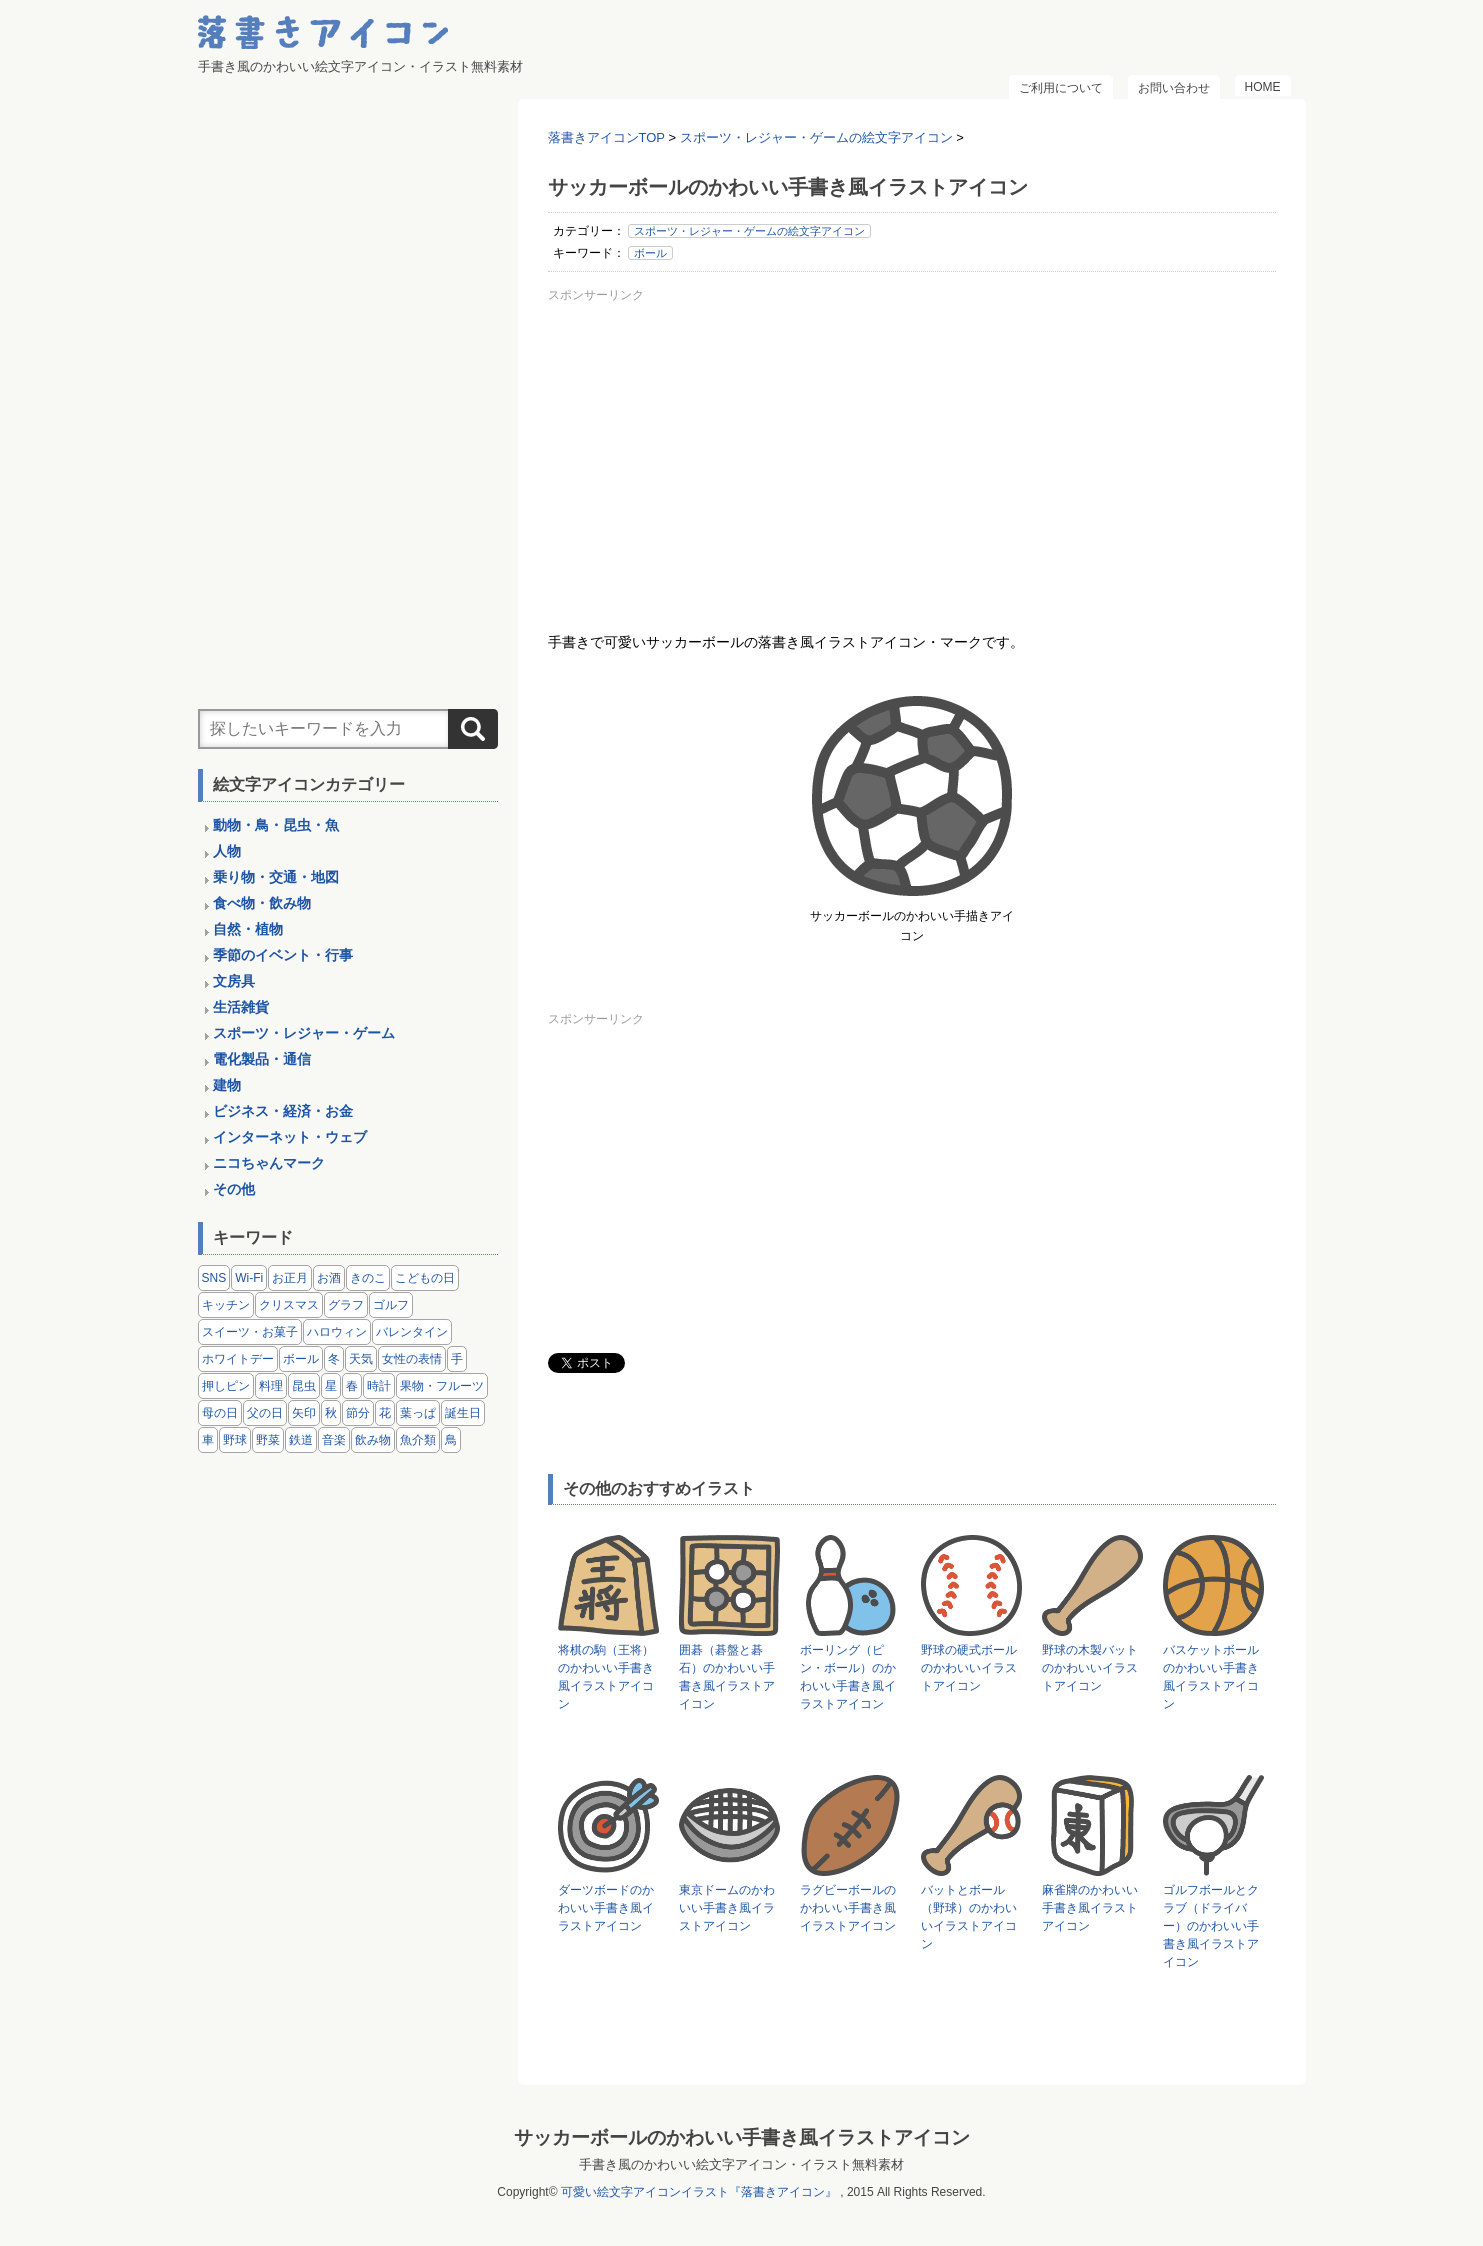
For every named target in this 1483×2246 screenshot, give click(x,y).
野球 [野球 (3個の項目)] (235, 1440)
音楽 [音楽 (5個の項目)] (334, 1440)
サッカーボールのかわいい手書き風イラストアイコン (742, 2137)
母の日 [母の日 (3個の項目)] (220, 1413)
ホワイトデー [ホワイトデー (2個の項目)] (238, 1359)
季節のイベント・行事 (283, 955)
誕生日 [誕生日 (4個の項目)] (463, 1413)
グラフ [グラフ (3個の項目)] (346, 1305)
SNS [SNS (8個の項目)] (214, 1278)
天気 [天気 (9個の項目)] (361, 1359)
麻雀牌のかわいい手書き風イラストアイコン (1090, 1908)
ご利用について (1061, 88)
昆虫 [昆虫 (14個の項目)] (304, 1386)
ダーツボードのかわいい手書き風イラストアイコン (606, 1908)
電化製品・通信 (262, 1059)
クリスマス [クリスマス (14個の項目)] (289, 1305)
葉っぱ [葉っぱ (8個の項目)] (418, 1413)
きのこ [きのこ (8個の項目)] (368, 1278)
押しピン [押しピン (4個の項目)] (226, 1386)
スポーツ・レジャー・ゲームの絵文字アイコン (749, 231)
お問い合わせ (1174, 88)
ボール (650, 253)
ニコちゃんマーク (269, 1163)
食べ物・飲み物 (262, 903)
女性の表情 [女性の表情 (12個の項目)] (412, 1359)
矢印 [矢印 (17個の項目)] (304, 1413)
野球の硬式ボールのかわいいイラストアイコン (969, 1668)
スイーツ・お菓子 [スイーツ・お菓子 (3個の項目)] (250, 1332)
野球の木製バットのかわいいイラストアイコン (1090, 1668)
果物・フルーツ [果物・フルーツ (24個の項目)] (442, 1386)
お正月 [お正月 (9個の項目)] (290, 1278)
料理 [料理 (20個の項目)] (271, 1386)
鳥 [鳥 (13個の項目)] (451, 1440)
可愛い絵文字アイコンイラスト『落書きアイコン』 (699, 2192)
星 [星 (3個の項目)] (331, 1386)
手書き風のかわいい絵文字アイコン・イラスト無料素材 (741, 2164)
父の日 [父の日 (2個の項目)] (265, 1413)
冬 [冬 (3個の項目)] (334, 1359)
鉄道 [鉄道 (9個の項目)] (301, 1440)
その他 (234, 1189)
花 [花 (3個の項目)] (385, 1413)
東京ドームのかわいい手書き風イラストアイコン (727, 1908)
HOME (1263, 87)
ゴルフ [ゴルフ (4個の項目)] (391, 1305)
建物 (227, 1085)
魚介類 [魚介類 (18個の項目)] (418, 1440)
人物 (227, 851)
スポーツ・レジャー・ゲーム (304, 1033)
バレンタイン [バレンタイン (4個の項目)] (412, 1332)
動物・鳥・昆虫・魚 (276, 825)
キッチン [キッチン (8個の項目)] (226, 1305)
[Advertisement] (912, 449)
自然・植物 (248, 929)
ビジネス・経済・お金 (283, 1111)
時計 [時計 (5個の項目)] (379, 1386)
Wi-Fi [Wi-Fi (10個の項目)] (249, 1278)
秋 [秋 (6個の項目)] (331, 1413)
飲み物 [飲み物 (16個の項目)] (373, 1440)
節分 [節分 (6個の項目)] (358, 1413)
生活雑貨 (241, 1007)
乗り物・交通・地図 (276, 877)
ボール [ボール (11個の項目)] (301, 1359)
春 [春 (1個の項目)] (352, 1386)
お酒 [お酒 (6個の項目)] (329, 1278)
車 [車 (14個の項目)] (208, 1440)
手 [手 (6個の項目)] (457, 1359)
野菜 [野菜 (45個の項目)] (268, 1440)
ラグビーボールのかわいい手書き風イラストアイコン (848, 1908)
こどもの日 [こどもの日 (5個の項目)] (425, 1278)
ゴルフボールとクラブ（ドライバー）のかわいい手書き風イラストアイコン (1211, 1926)
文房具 (234, 981)
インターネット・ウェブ (290, 1137)
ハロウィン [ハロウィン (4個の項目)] (337, 1332)
